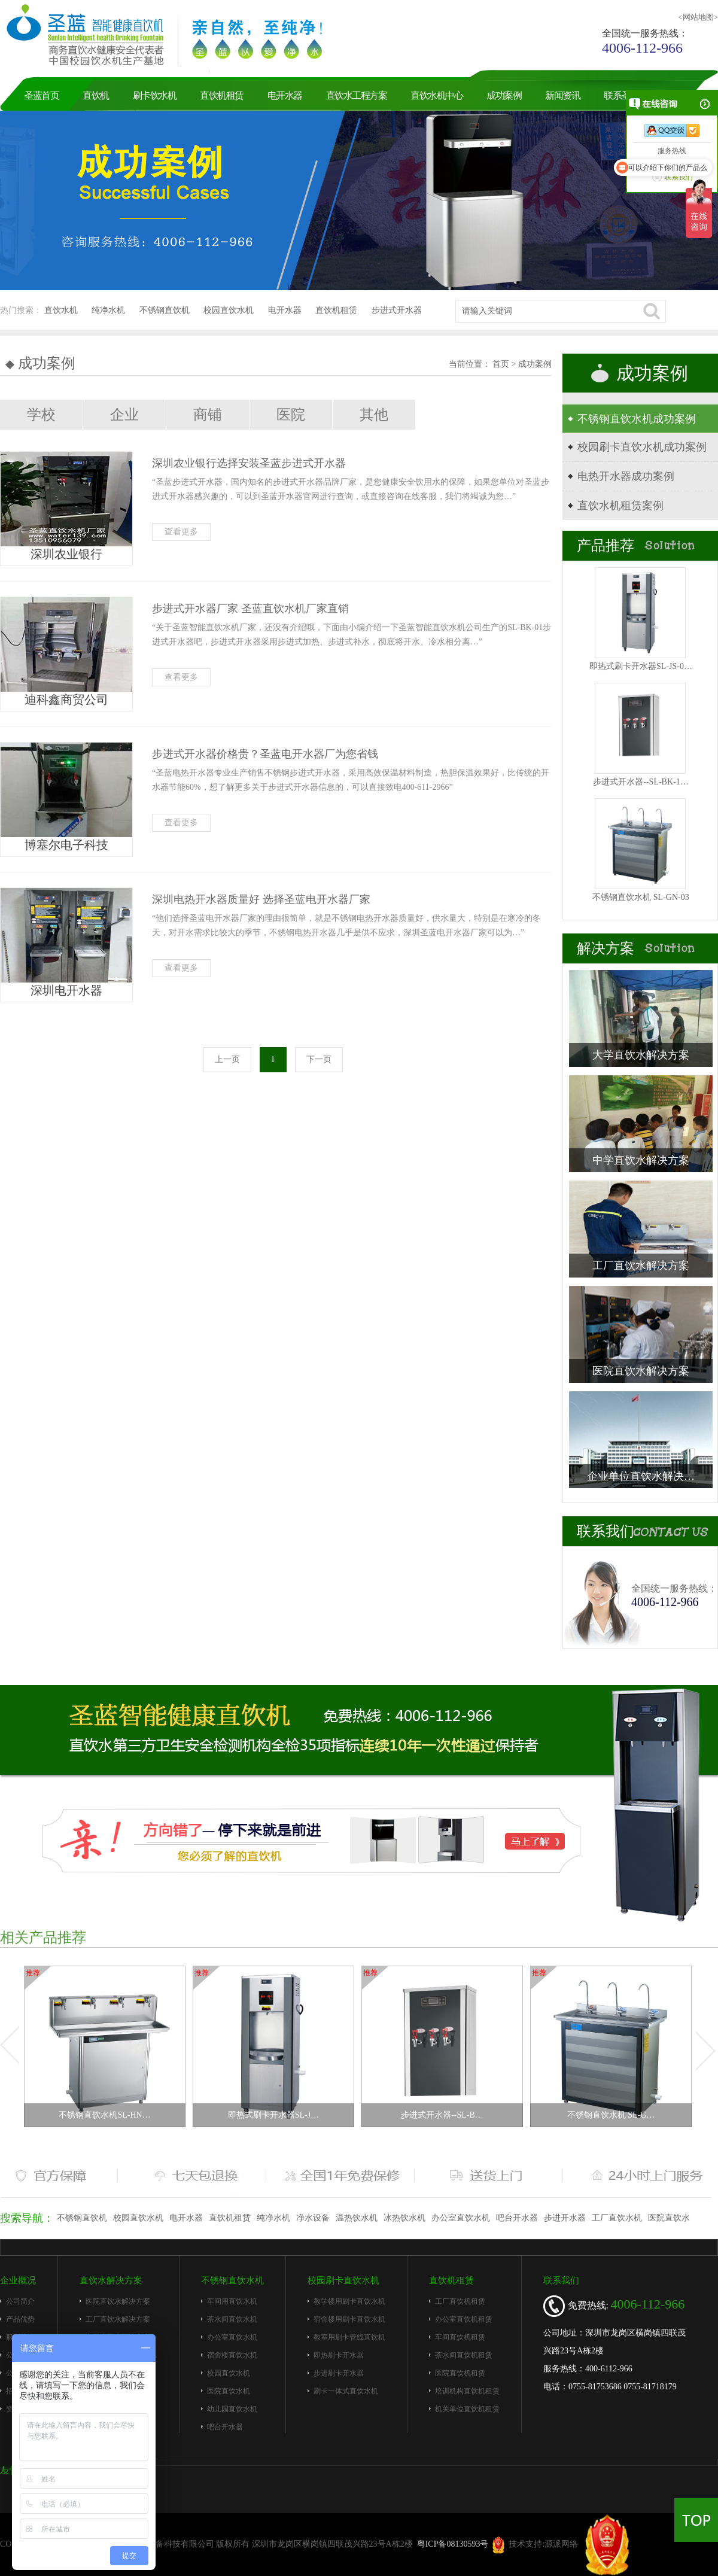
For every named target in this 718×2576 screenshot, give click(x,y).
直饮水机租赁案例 (620, 506)
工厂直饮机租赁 (460, 2301)
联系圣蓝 (621, 95)
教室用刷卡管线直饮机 (349, 2337)
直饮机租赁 (222, 95)
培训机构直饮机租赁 (467, 2391)
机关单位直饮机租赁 (467, 2409)
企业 (124, 414)
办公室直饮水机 (460, 2217)
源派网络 (561, 2543)
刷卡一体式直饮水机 (346, 2391)
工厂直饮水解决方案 (118, 2319)
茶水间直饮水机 (232, 2319)
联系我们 (561, 2280)
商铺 (207, 414)
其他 (374, 414)
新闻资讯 (562, 95)
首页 (502, 364)
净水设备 (313, 2217)
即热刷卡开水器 (339, 2355)
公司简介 (20, 2301)
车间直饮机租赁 (460, 2337)
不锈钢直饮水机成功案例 (636, 419)
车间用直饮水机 (232, 2301)
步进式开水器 (397, 310)
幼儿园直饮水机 (232, 2409)
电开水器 (284, 95)
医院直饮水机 (228, 2391)
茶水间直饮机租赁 (463, 2355)
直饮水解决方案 (111, 2280)
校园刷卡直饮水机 (343, 2280)
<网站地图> (698, 17)
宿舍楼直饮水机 (232, 2355)
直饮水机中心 (436, 95)
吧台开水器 (517, 2217)
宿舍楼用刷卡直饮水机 (349, 2319)
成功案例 (503, 95)
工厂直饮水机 (617, 2217)
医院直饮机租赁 (460, 2373)
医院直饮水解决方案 (118, 2301)
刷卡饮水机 (155, 95)
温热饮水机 (357, 2217)
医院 (290, 414)
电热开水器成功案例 (625, 476)
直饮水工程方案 (356, 95)
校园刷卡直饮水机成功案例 (642, 447)
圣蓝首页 (41, 95)
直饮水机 (61, 310)
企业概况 (18, 2280)
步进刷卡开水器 (339, 2373)
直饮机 (96, 95)
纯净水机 (108, 310)
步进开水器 (565, 2217)
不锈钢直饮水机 (232, 2280)
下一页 (318, 1059)
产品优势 (20, 2319)
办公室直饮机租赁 (463, 2319)
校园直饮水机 (228, 310)
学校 (41, 414)
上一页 (227, 1059)
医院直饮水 (669, 2217)
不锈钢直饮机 (164, 310)
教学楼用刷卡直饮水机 (349, 2301)
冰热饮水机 (404, 2217)
